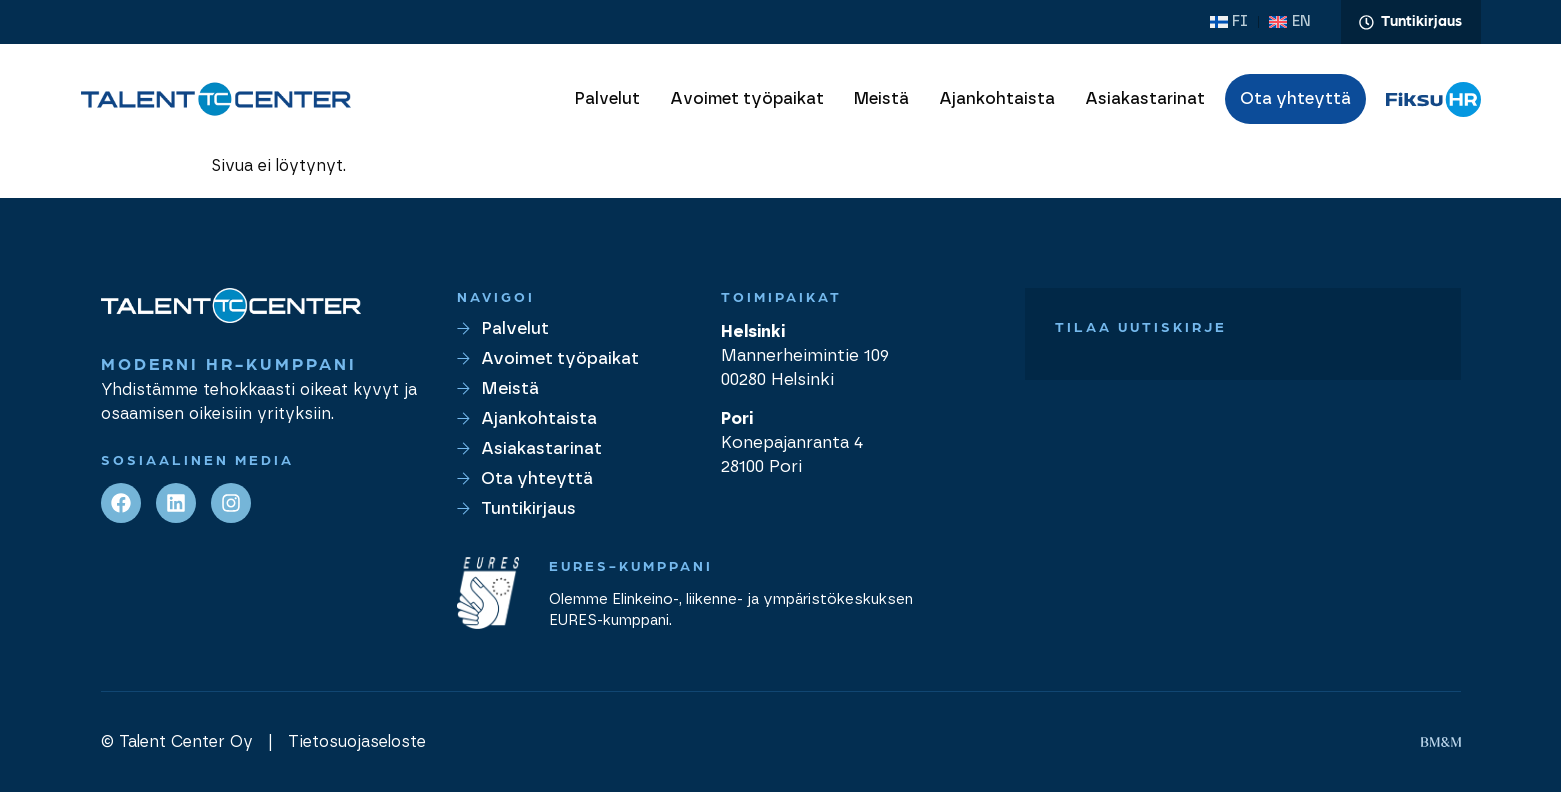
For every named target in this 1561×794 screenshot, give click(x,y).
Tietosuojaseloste (357, 744)
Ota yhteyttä (1295, 101)
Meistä (881, 101)
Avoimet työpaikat (747, 101)
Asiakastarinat (1145, 101)
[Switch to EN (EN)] (1293, 23)
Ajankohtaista (997, 101)
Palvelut (607, 101)
